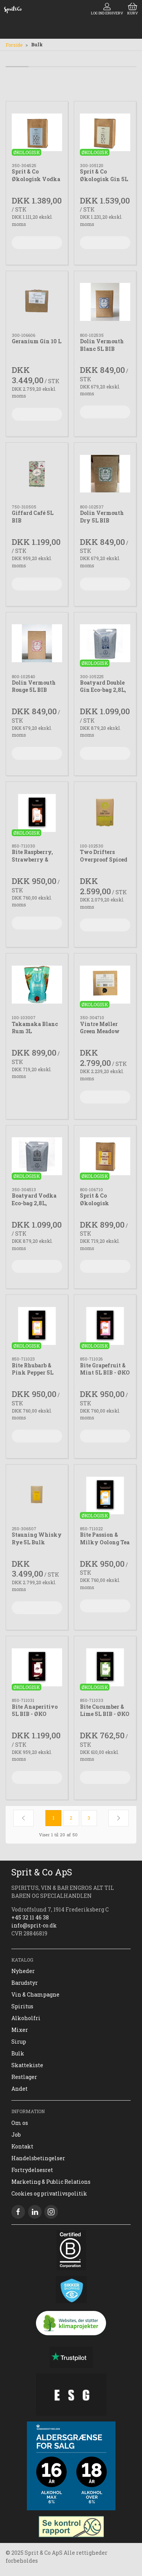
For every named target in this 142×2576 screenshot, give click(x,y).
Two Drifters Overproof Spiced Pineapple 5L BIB (103, 859)
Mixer (19, 2029)
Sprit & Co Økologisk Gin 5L (104, 175)
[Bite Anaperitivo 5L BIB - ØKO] (37, 1667)
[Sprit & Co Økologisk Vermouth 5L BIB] (105, 1156)
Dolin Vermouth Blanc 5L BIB (102, 345)
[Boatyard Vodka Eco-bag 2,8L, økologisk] (37, 1156)
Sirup (18, 2041)
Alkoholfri (26, 2018)
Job (16, 2134)
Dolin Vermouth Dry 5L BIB (102, 516)
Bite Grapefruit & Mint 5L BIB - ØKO (105, 1369)
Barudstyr (24, 1982)
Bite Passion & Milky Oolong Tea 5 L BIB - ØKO (105, 1542)
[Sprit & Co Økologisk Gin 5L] (105, 132)
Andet (19, 2088)
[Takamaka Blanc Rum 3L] (37, 984)
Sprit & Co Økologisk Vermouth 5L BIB (103, 1203)
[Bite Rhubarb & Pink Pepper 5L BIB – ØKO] (37, 1326)
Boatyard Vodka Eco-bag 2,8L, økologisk (34, 1203)
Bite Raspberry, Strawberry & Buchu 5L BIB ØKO (37, 859)
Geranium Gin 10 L (36, 341)
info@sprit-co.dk (34, 1925)
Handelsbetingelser (38, 2158)
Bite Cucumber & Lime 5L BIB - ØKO (105, 1710)
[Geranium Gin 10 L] (37, 302)
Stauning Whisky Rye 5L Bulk (37, 1538)
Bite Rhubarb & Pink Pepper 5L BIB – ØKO (32, 1373)
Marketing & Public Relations (51, 2181)
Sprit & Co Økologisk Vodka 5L (36, 179)
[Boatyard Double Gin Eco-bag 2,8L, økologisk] (105, 643)
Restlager (24, 2076)
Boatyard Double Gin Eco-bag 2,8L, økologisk (103, 690)
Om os (19, 2122)
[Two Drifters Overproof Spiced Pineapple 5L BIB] (105, 813)
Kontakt (22, 2146)
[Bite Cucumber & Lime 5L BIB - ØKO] (105, 1667)
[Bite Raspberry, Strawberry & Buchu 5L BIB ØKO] (37, 813)
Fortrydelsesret (32, 2170)
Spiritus (22, 2006)
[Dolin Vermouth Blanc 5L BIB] (105, 302)
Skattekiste (27, 2065)
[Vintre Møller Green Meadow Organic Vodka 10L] (105, 984)
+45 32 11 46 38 (30, 1917)
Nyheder (23, 1971)
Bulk (17, 2053)
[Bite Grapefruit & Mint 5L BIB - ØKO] (105, 1326)
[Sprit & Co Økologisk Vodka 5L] (37, 132)
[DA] (13, 9)
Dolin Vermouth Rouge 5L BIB (34, 686)
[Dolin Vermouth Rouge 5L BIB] (37, 643)
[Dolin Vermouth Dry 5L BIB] (105, 473)
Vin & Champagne (35, 1994)
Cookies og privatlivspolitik (49, 2193)
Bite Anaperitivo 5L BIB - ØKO (35, 1710)
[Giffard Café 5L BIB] (37, 473)
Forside (14, 45)
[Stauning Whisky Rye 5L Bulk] (37, 1495)
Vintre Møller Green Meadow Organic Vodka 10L (101, 1035)
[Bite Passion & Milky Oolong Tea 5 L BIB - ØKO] (105, 1495)
